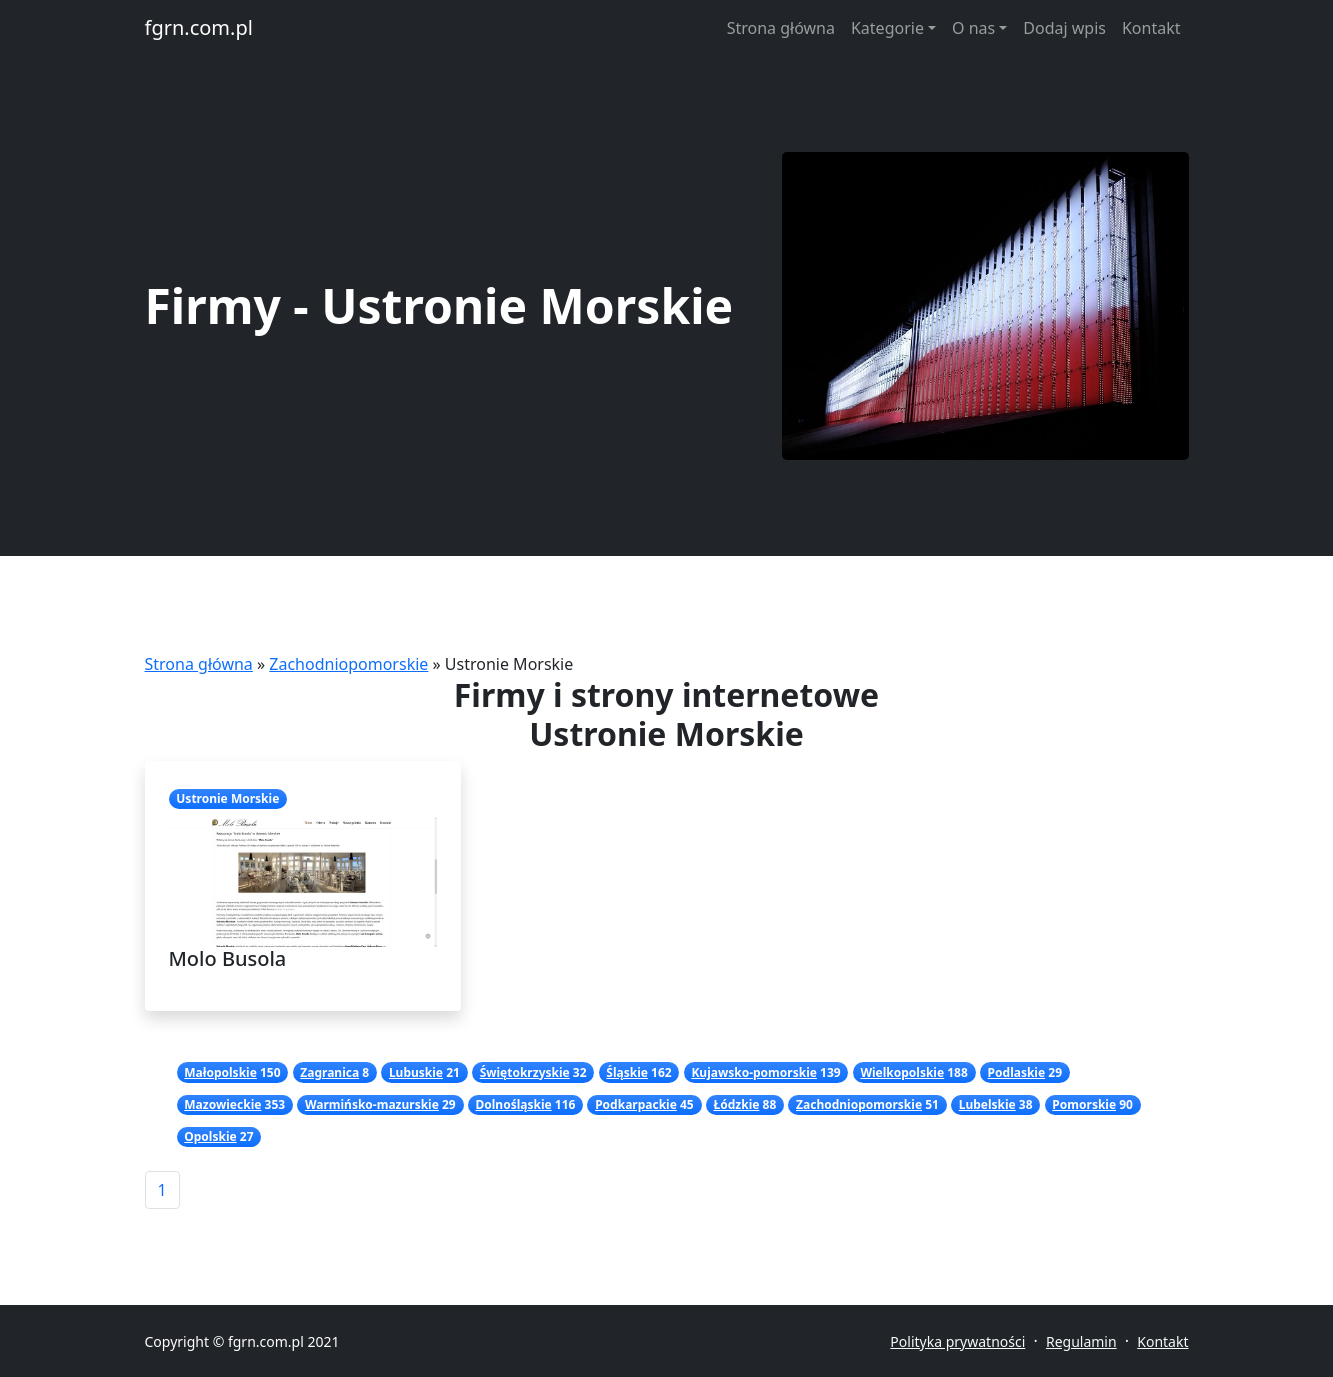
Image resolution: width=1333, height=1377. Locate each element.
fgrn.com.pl (199, 27)
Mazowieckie (222, 1104)
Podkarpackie (636, 1104)
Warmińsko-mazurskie (372, 1104)
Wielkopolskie (902, 1072)
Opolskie (210, 1136)
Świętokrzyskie (525, 1072)
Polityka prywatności (957, 1341)
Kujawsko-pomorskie (753, 1072)
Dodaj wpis (1064, 28)
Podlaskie (1017, 1072)
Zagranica (329, 1072)
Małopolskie (220, 1072)
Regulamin (1081, 1341)
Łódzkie (736, 1104)
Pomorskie (1084, 1104)
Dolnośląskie (514, 1104)
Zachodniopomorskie (348, 664)
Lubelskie (987, 1104)
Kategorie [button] (887, 28)
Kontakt (1151, 28)
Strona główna (781, 28)
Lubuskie (416, 1072)
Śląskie (627, 1072)
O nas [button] (973, 28)
